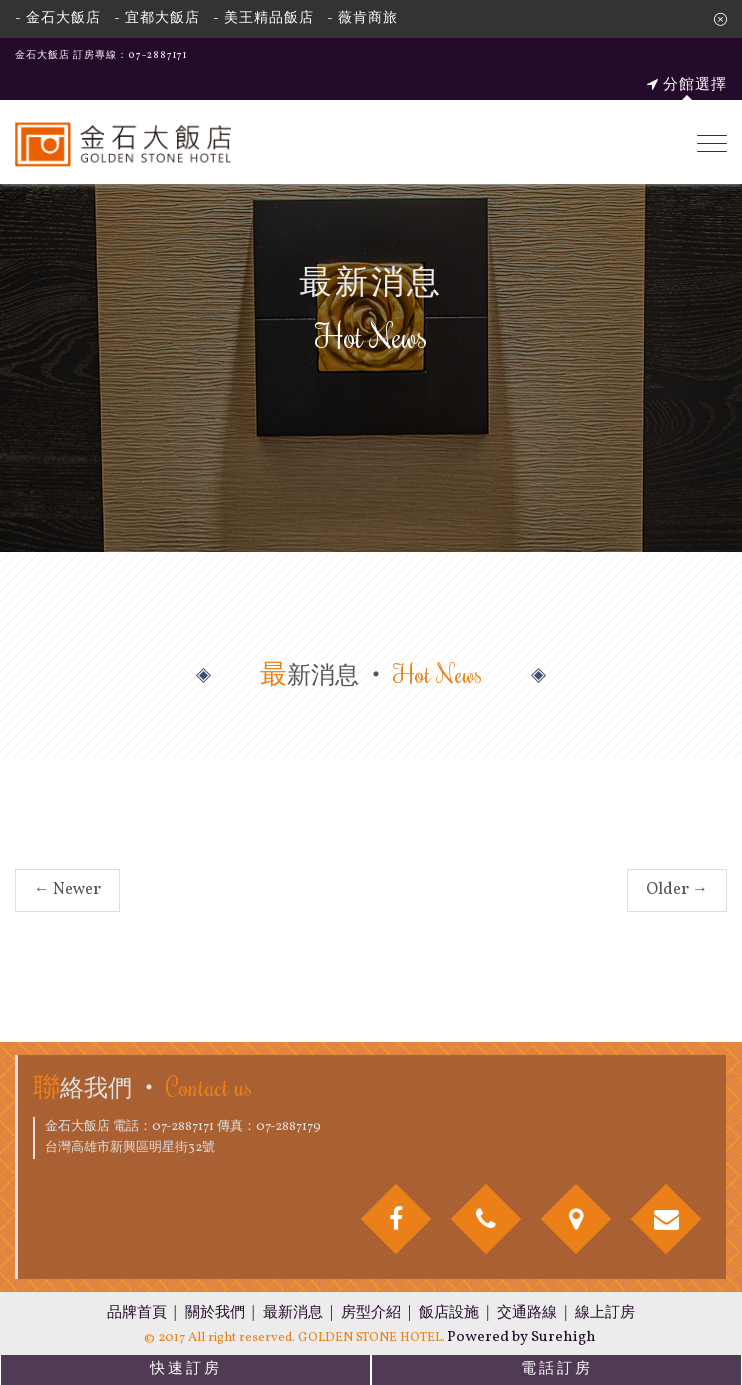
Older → (677, 890)
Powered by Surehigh (521, 1337)
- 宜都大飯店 (157, 18)
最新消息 (293, 1313)
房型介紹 (371, 1313)
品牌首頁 (137, 1313)
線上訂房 (605, 1313)
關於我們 (215, 1313)
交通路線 (527, 1313)
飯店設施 (449, 1313)
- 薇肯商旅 (362, 18)
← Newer (67, 890)
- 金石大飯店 (58, 18)
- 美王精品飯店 (263, 18)
